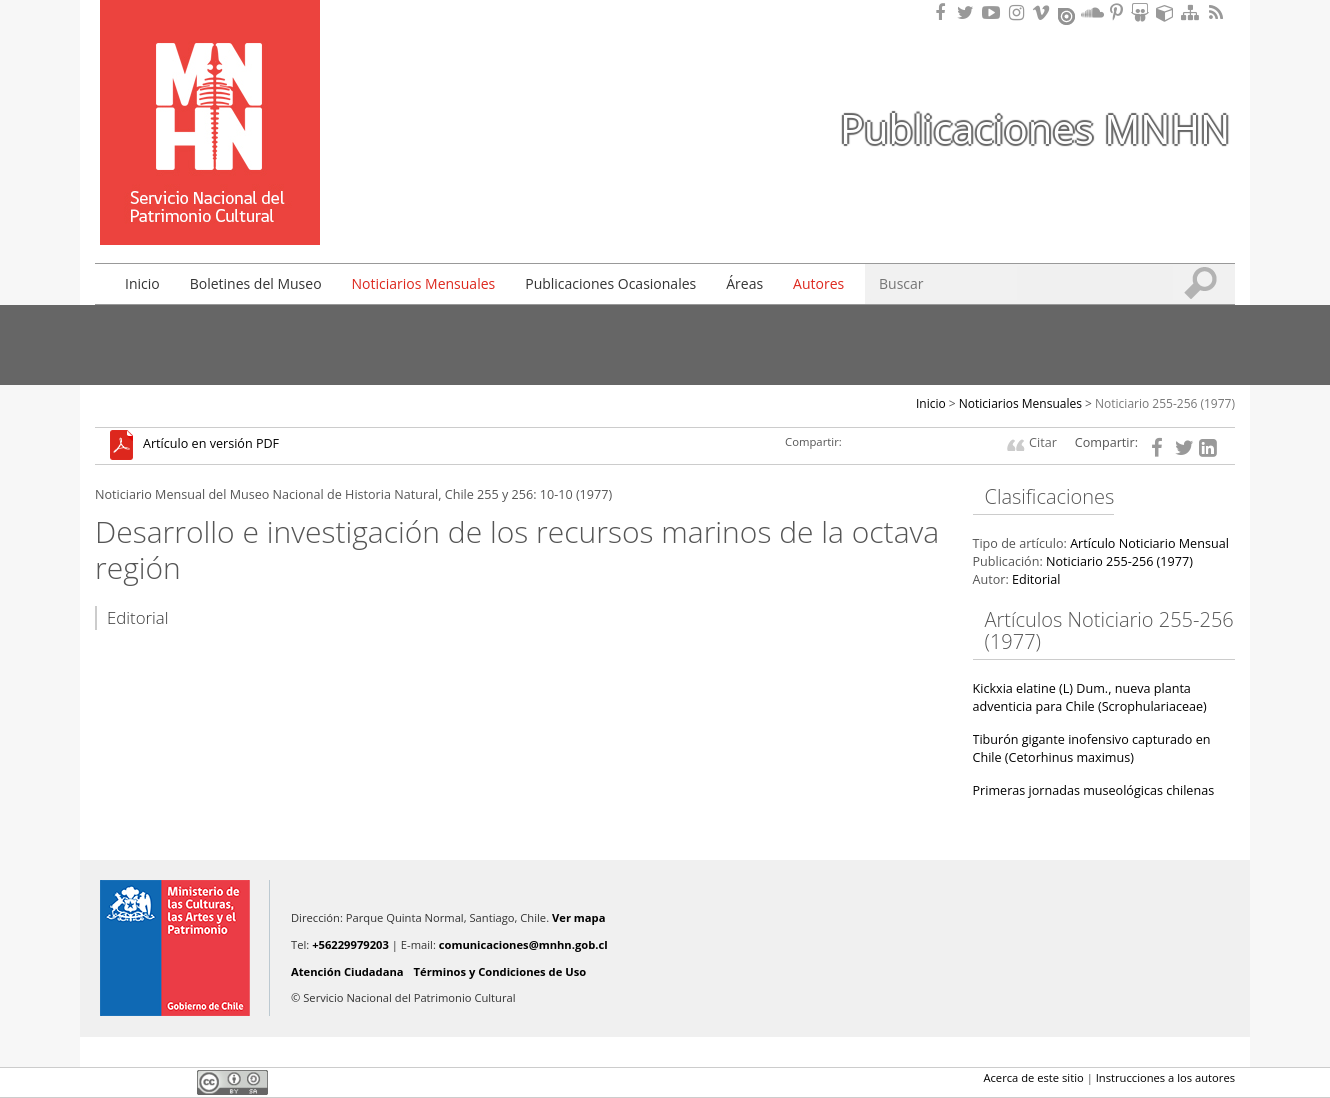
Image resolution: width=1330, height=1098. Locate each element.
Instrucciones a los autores (1165, 1077)
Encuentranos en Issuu (1068, 14)
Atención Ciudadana (347, 971)
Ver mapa (578, 917)
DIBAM (208, 209)
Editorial (1036, 579)
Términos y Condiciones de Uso (500, 971)
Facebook (107, 1082)
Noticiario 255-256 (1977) (1165, 403)
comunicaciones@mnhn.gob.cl (523, 944)
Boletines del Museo (256, 283)
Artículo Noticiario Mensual (1149, 543)
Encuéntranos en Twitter (969, 12)
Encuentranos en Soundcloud (1093, 12)
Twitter (141, 1082)
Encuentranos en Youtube (994, 12)
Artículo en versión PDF (211, 444)
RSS (1218, 12)
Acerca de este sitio (1033, 1077)
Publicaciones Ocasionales (610, 283)
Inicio (142, 283)
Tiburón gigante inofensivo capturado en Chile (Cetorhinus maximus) (1092, 748)
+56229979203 (350, 944)
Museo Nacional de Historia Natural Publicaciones (210, 93)
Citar (1043, 442)
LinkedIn (175, 1082)
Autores (818, 283)
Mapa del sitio (1193, 12)
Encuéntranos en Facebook (944, 12)
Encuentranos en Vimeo (1044, 12)
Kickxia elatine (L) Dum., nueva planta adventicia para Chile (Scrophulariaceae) (1090, 697)
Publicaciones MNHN (1035, 128)
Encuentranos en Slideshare (1143, 12)
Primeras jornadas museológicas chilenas (1094, 790)
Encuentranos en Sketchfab (1168, 12)
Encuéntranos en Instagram (1019, 12)
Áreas (744, 283)
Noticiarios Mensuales (424, 283)
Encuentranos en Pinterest (1118, 12)
